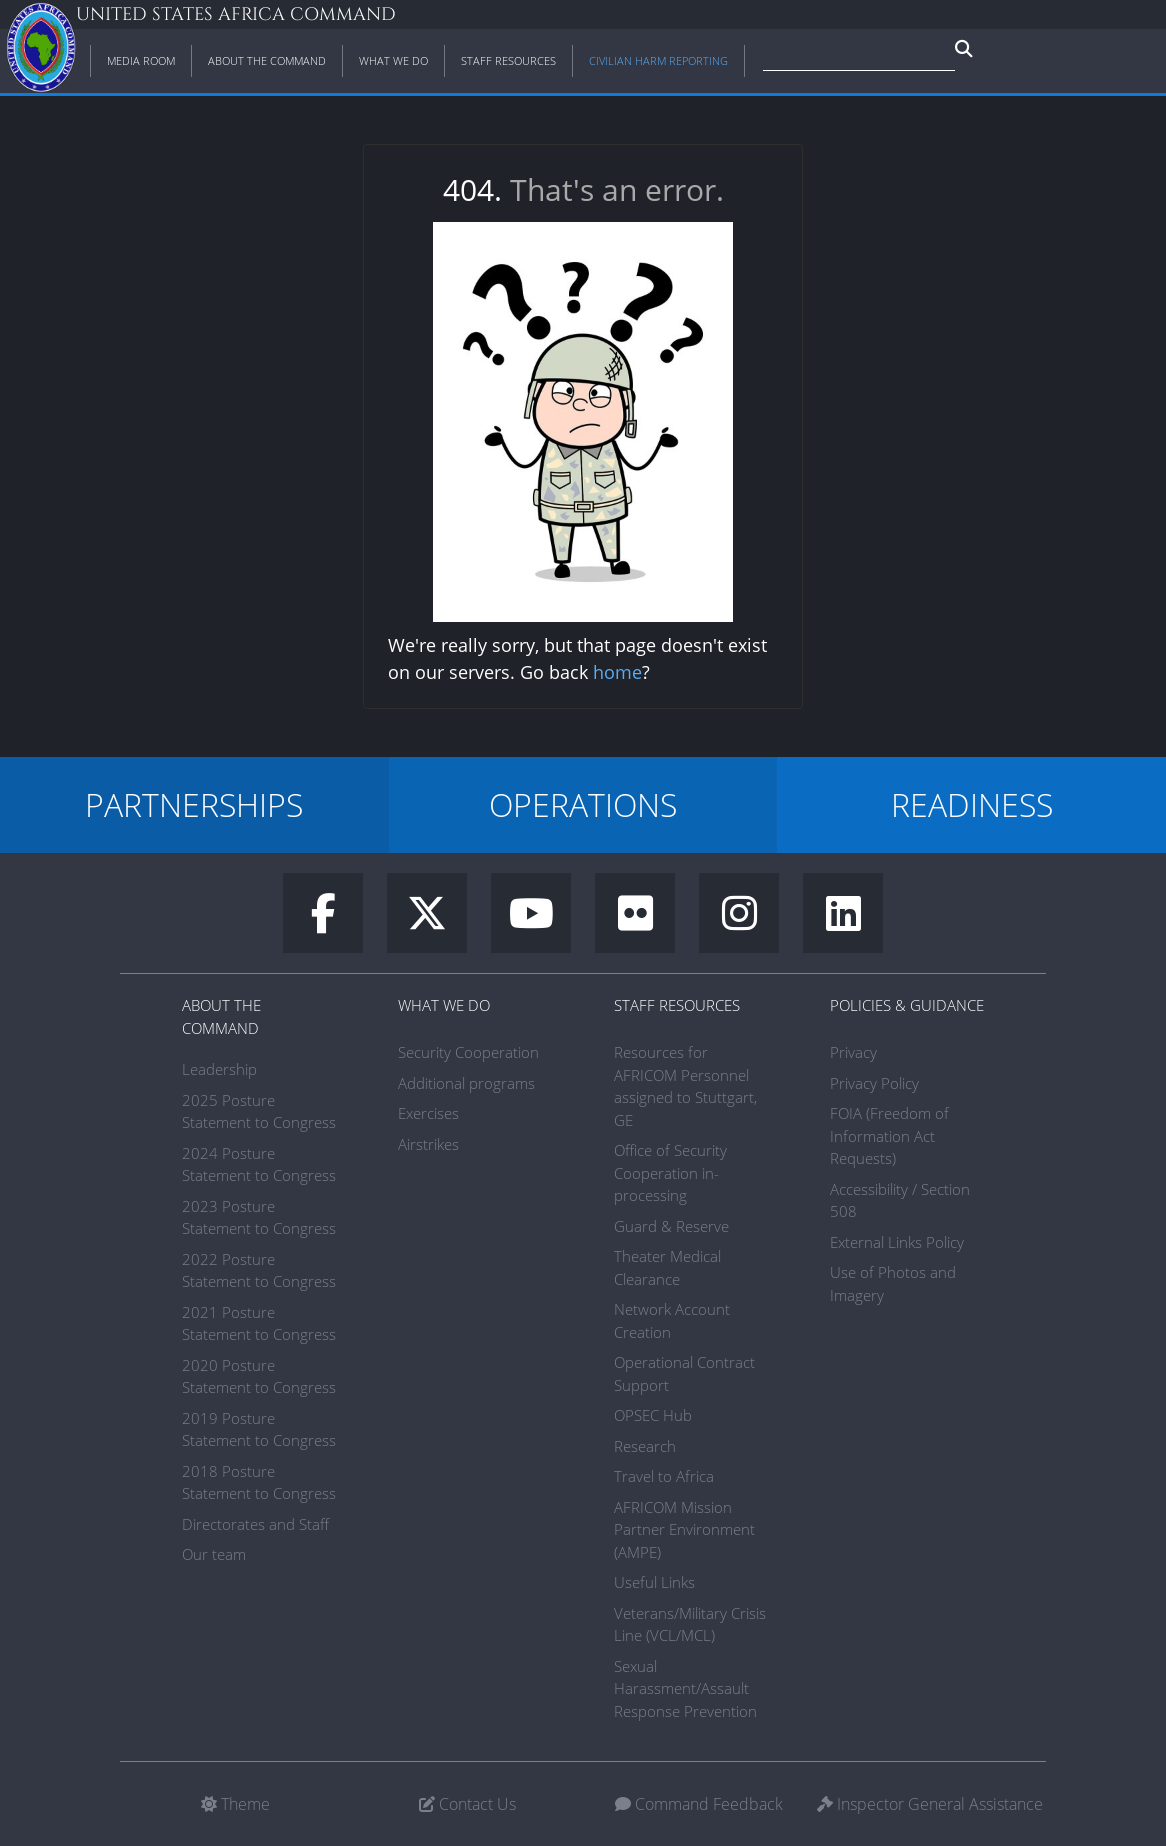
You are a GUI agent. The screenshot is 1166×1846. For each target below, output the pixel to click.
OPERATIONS (583, 804)
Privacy (853, 1052)
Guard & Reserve (671, 1226)
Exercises (428, 1113)
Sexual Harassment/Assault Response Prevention (685, 1688)
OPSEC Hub (653, 1415)
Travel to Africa (664, 1476)
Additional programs (466, 1083)
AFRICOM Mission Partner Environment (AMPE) (684, 1529)
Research (645, 1446)
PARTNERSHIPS (194, 804)
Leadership (219, 1069)
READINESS (972, 804)
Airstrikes (428, 1144)
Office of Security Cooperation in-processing (670, 1172)
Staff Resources (677, 1005)
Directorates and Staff (255, 1524)
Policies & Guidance (907, 1005)
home (617, 672)
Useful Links (654, 1582)
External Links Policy (897, 1242)
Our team (214, 1554)
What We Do (444, 1005)
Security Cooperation (468, 1052)
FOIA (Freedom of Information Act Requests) (889, 1135)
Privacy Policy (874, 1083)
